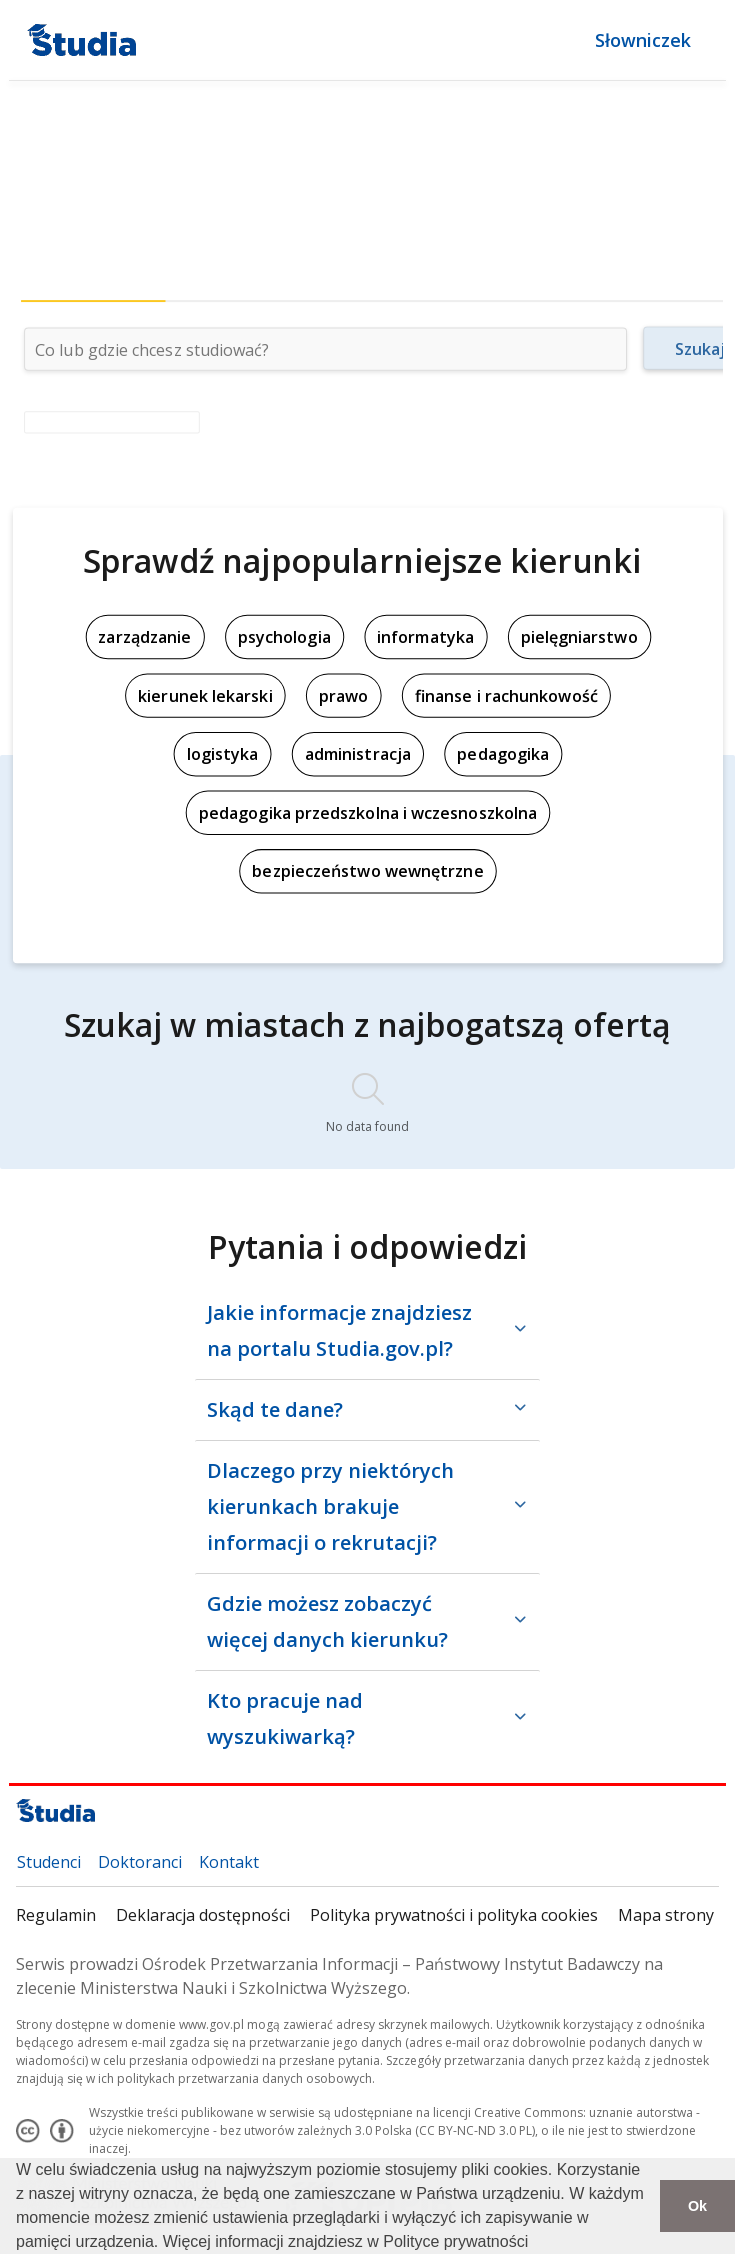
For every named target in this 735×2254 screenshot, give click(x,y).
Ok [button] (697, 2206)
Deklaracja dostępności (203, 1915)
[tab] (92, 282)
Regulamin (56, 1915)
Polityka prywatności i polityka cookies (454, 1915)
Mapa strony (666, 1915)
